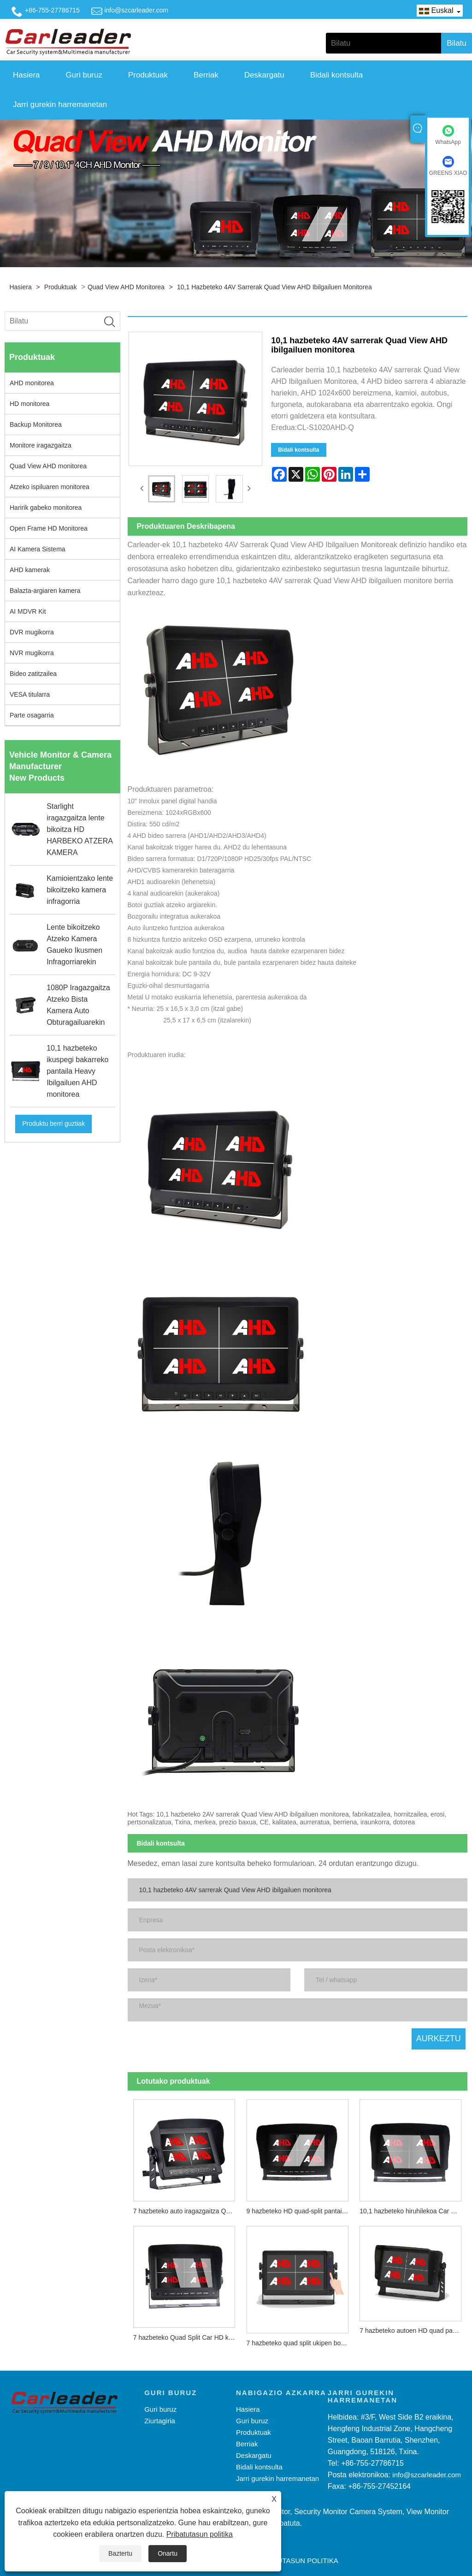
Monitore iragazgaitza (40, 445)
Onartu (167, 2553)
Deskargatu (264, 75)
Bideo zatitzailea (33, 673)
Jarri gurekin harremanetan (60, 104)
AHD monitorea (32, 383)
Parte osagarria (32, 715)
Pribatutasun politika (199, 2534)
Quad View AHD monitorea (126, 287)
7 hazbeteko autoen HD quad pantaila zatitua (413, 2321)
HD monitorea (29, 403)
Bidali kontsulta (336, 75)
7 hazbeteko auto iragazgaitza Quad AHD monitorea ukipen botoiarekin (187, 2201)
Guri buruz (84, 75)
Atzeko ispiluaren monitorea (49, 486)
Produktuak (148, 75)
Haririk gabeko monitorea (46, 507)
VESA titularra (30, 694)
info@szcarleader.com (136, 10)
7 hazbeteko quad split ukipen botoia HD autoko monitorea (300, 2333)
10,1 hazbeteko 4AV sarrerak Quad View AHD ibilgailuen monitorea (274, 287)
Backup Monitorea (36, 424)
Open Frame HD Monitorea (49, 528)
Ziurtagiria (159, 2411)
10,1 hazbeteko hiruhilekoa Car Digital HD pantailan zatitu (413, 2201)
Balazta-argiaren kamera (45, 590)
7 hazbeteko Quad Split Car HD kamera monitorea (187, 2327)
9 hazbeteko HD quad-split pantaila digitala (300, 2201)
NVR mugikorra (32, 653)
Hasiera (26, 75)
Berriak (206, 75)
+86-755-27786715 (52, 10)
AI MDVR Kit (28, 611)
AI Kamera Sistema (37, 549)
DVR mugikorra (32, 632)
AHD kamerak (30, 570)
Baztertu (120, 2553)
